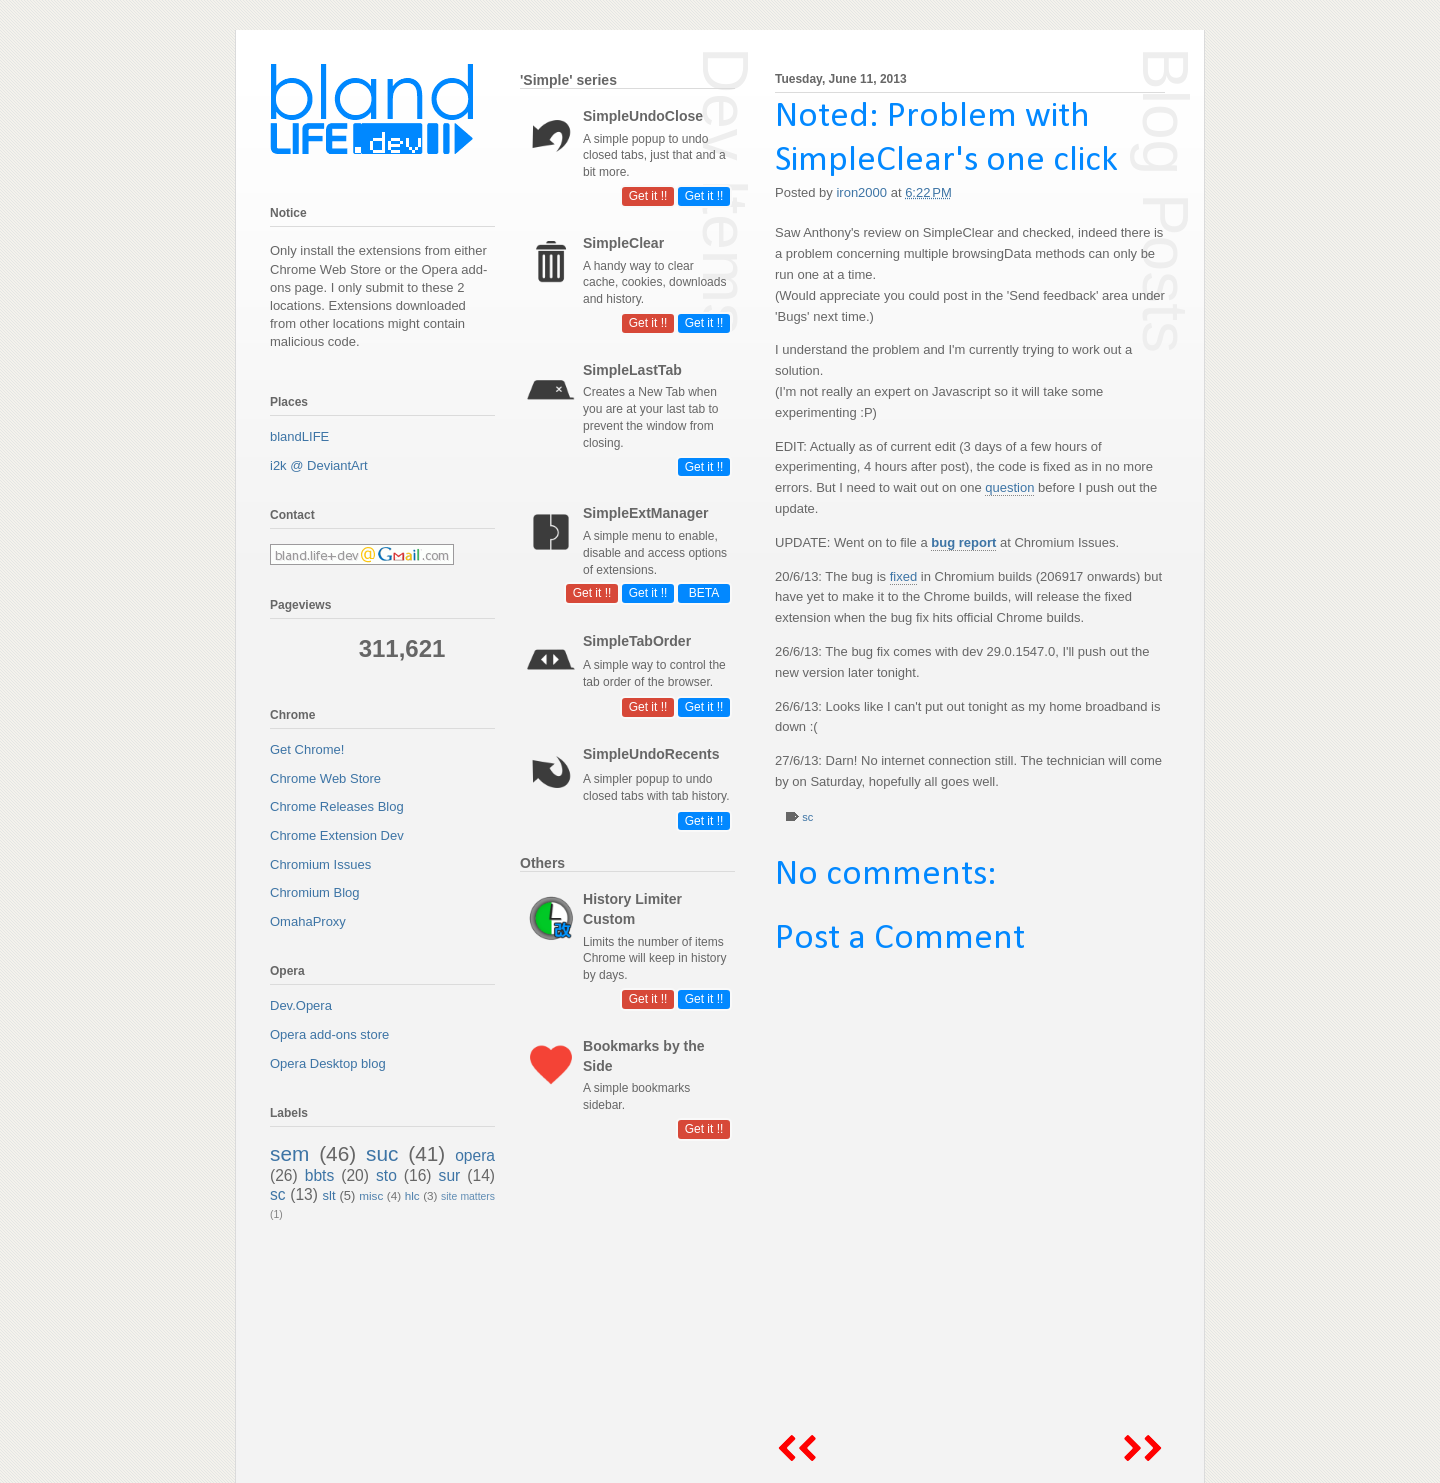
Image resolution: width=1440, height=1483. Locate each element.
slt (329, 1195)
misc (371, 1195)
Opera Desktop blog (328, 1063)
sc (807, 817)
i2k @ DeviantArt (319, 465)
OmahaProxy (308, 921)
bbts (319, 1175)
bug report (963, 542)
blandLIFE (299, 436)
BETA (704, 593)
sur (450, 1175)
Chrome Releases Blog (337, 806)
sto (386, 1175)
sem (289, 1153)
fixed (903, 576)
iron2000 (863, 192)
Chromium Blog (315, 892)
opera (475, 1155)
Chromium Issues (320, 864)
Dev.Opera (301, 1005)
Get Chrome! (307, 749)
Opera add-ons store (329, 1034)
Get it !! (704, 196)
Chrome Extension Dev (337, 835)
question (1009, 487)
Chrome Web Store (325, 778)
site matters (468, 1196)
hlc (412, 1195)
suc (382, 1153)
